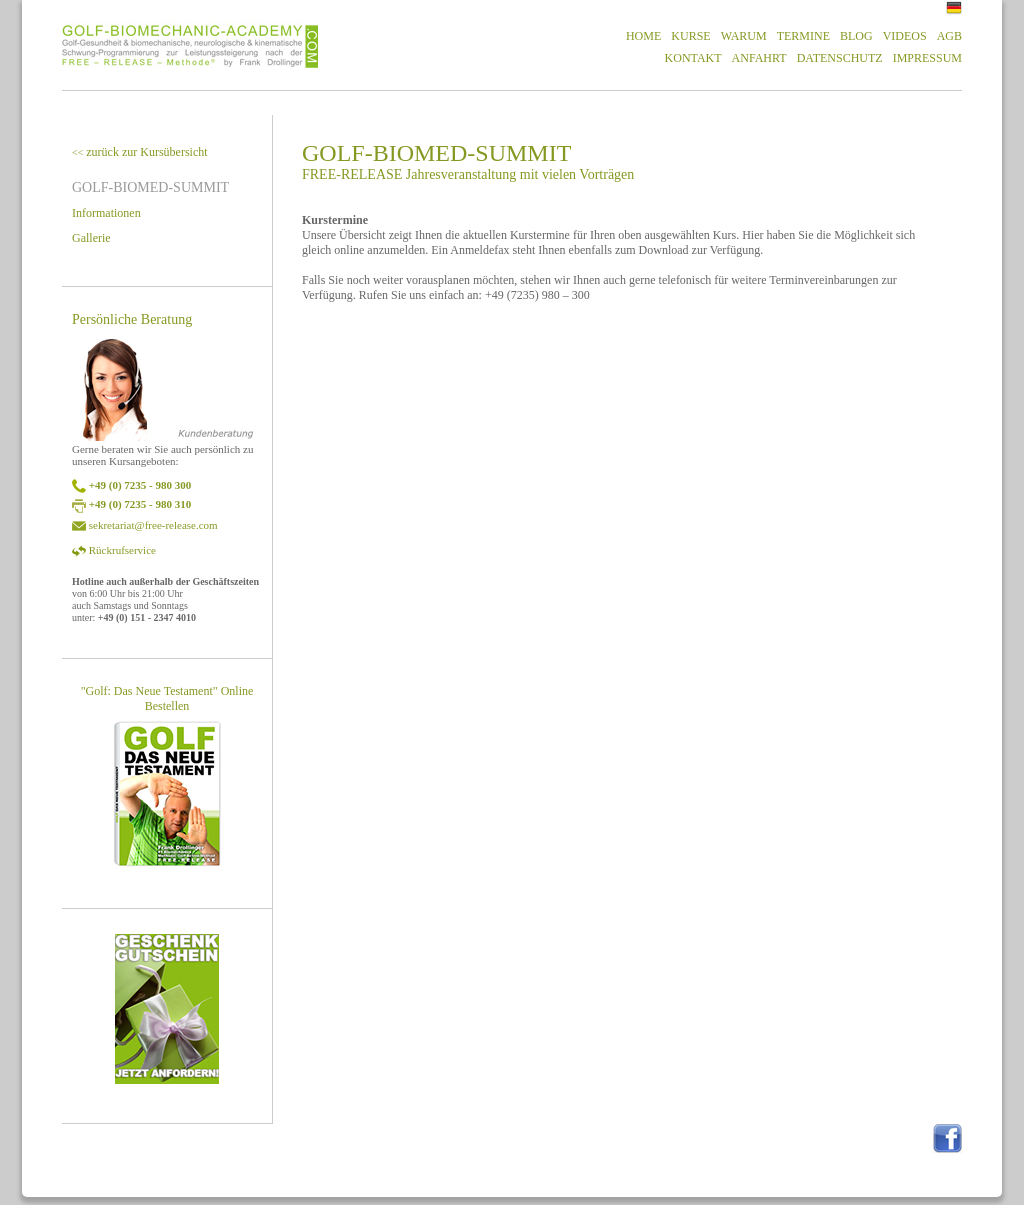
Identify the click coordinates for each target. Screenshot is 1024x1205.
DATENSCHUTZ (840, 58)
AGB (949, 36)
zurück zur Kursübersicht (140, 152)
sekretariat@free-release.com (153, 525)
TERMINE (803, 36)
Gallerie (91, 238)
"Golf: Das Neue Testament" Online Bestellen (167, 698)
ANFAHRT (759, 58)
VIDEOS (905, 36)
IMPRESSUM (927, 58)
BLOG (856, 36)
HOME (643, 36)
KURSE (690, 36)
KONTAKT (693, 58)
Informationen (106, 213)
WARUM (744, 36)
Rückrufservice (122, 550)
